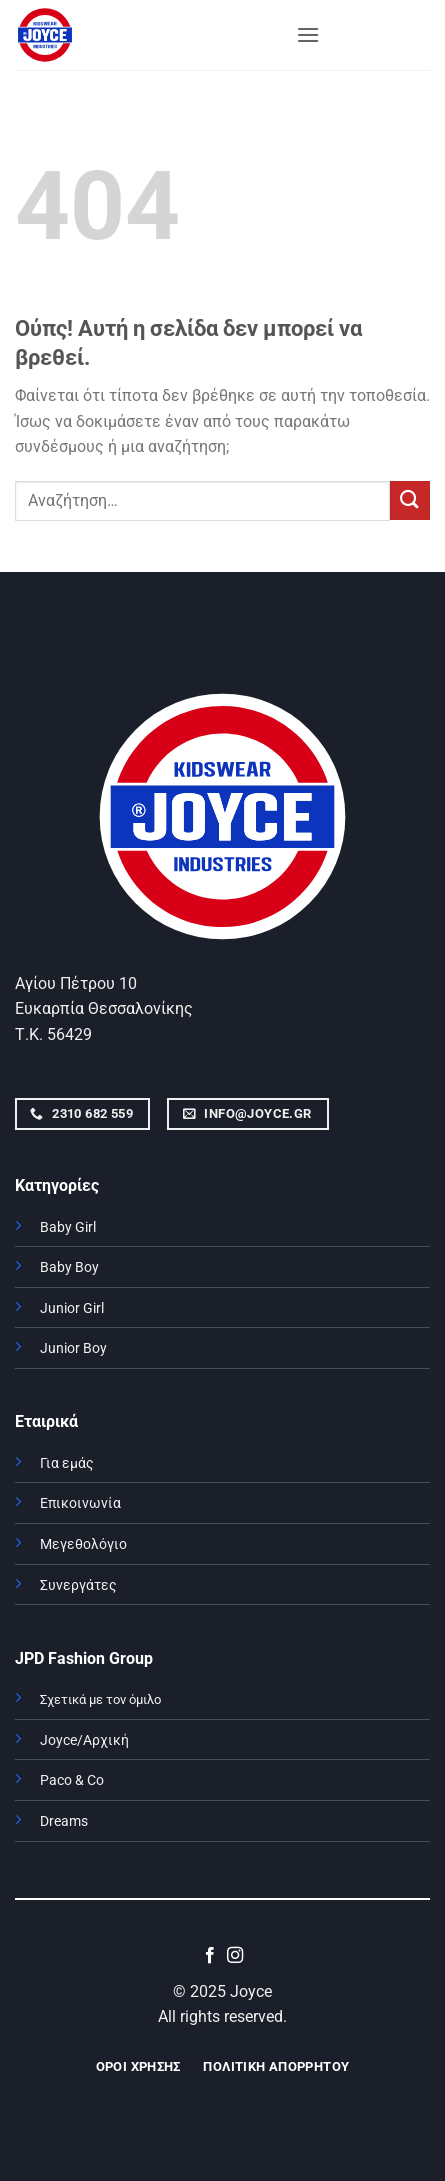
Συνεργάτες (78, 1585)
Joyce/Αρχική (84, 1740)
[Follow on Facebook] (210, 1956)
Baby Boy (69, 1267)
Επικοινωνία (80, 1503)
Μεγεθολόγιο (83, 1544)
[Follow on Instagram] (235, 1956)
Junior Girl (72, 1308)
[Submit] (410, 500)
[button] (308, 34)
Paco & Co (72, 1780)
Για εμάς (67, 1463)
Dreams (64, 1821)
